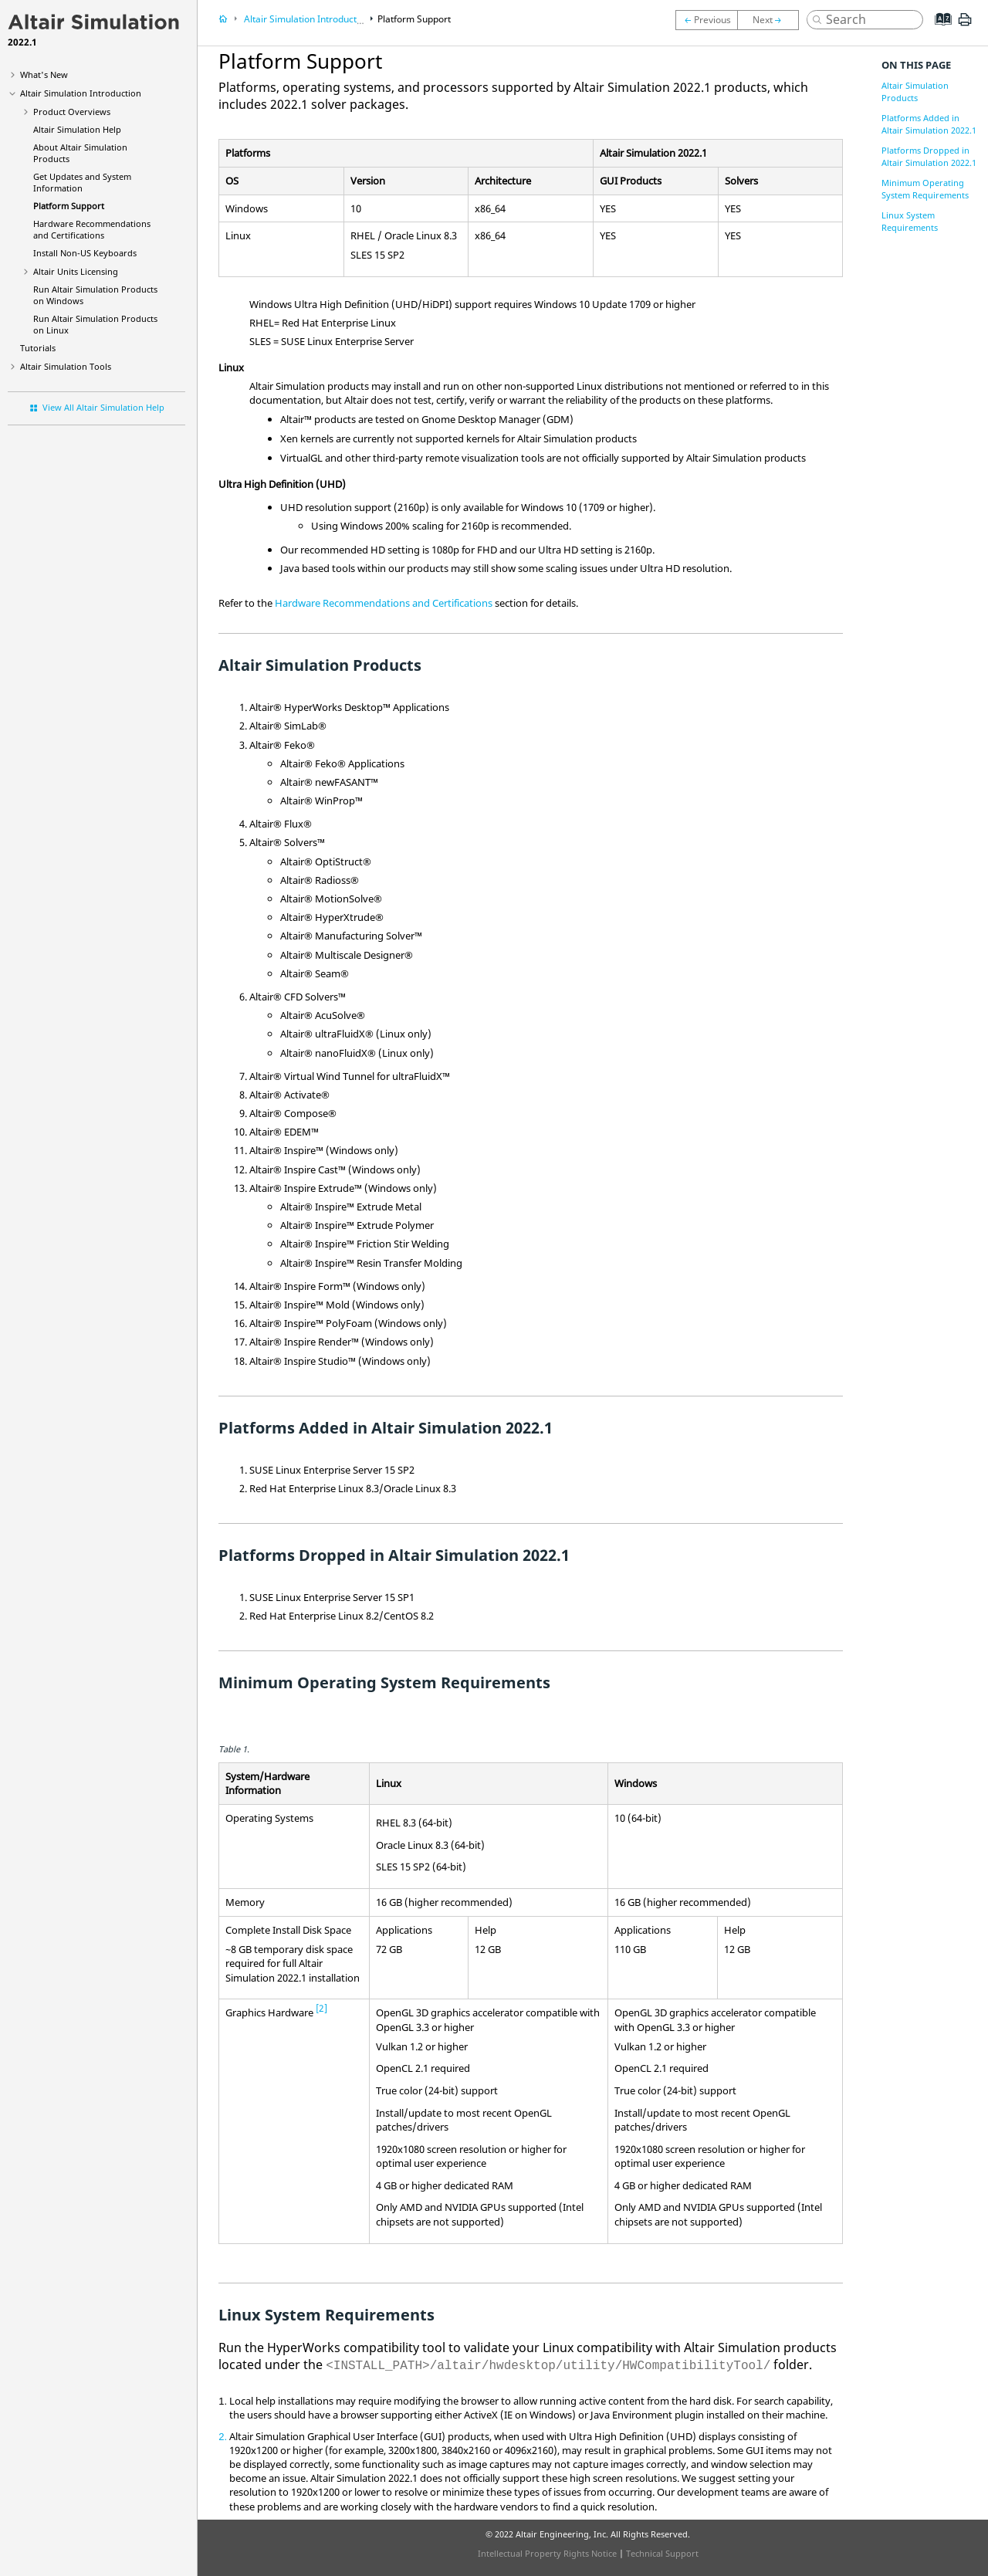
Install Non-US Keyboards (85, 253)
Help (77, 129)
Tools (65, 366)
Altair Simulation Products (915, 91)
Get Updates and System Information (82, 182)
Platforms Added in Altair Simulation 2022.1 (928, 124)
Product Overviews (71, 111)
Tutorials (38, 348)
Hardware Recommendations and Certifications (92, 229)
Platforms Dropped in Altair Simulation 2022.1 (928, 156)
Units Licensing (75, 271)
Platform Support (68, 206)
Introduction (80, 93)
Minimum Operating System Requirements (925, 189)
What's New (44, 74)
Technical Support (662, 2553)
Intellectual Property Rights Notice (547, 2553)
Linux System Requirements (909, 221)
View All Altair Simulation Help (103, 407)
